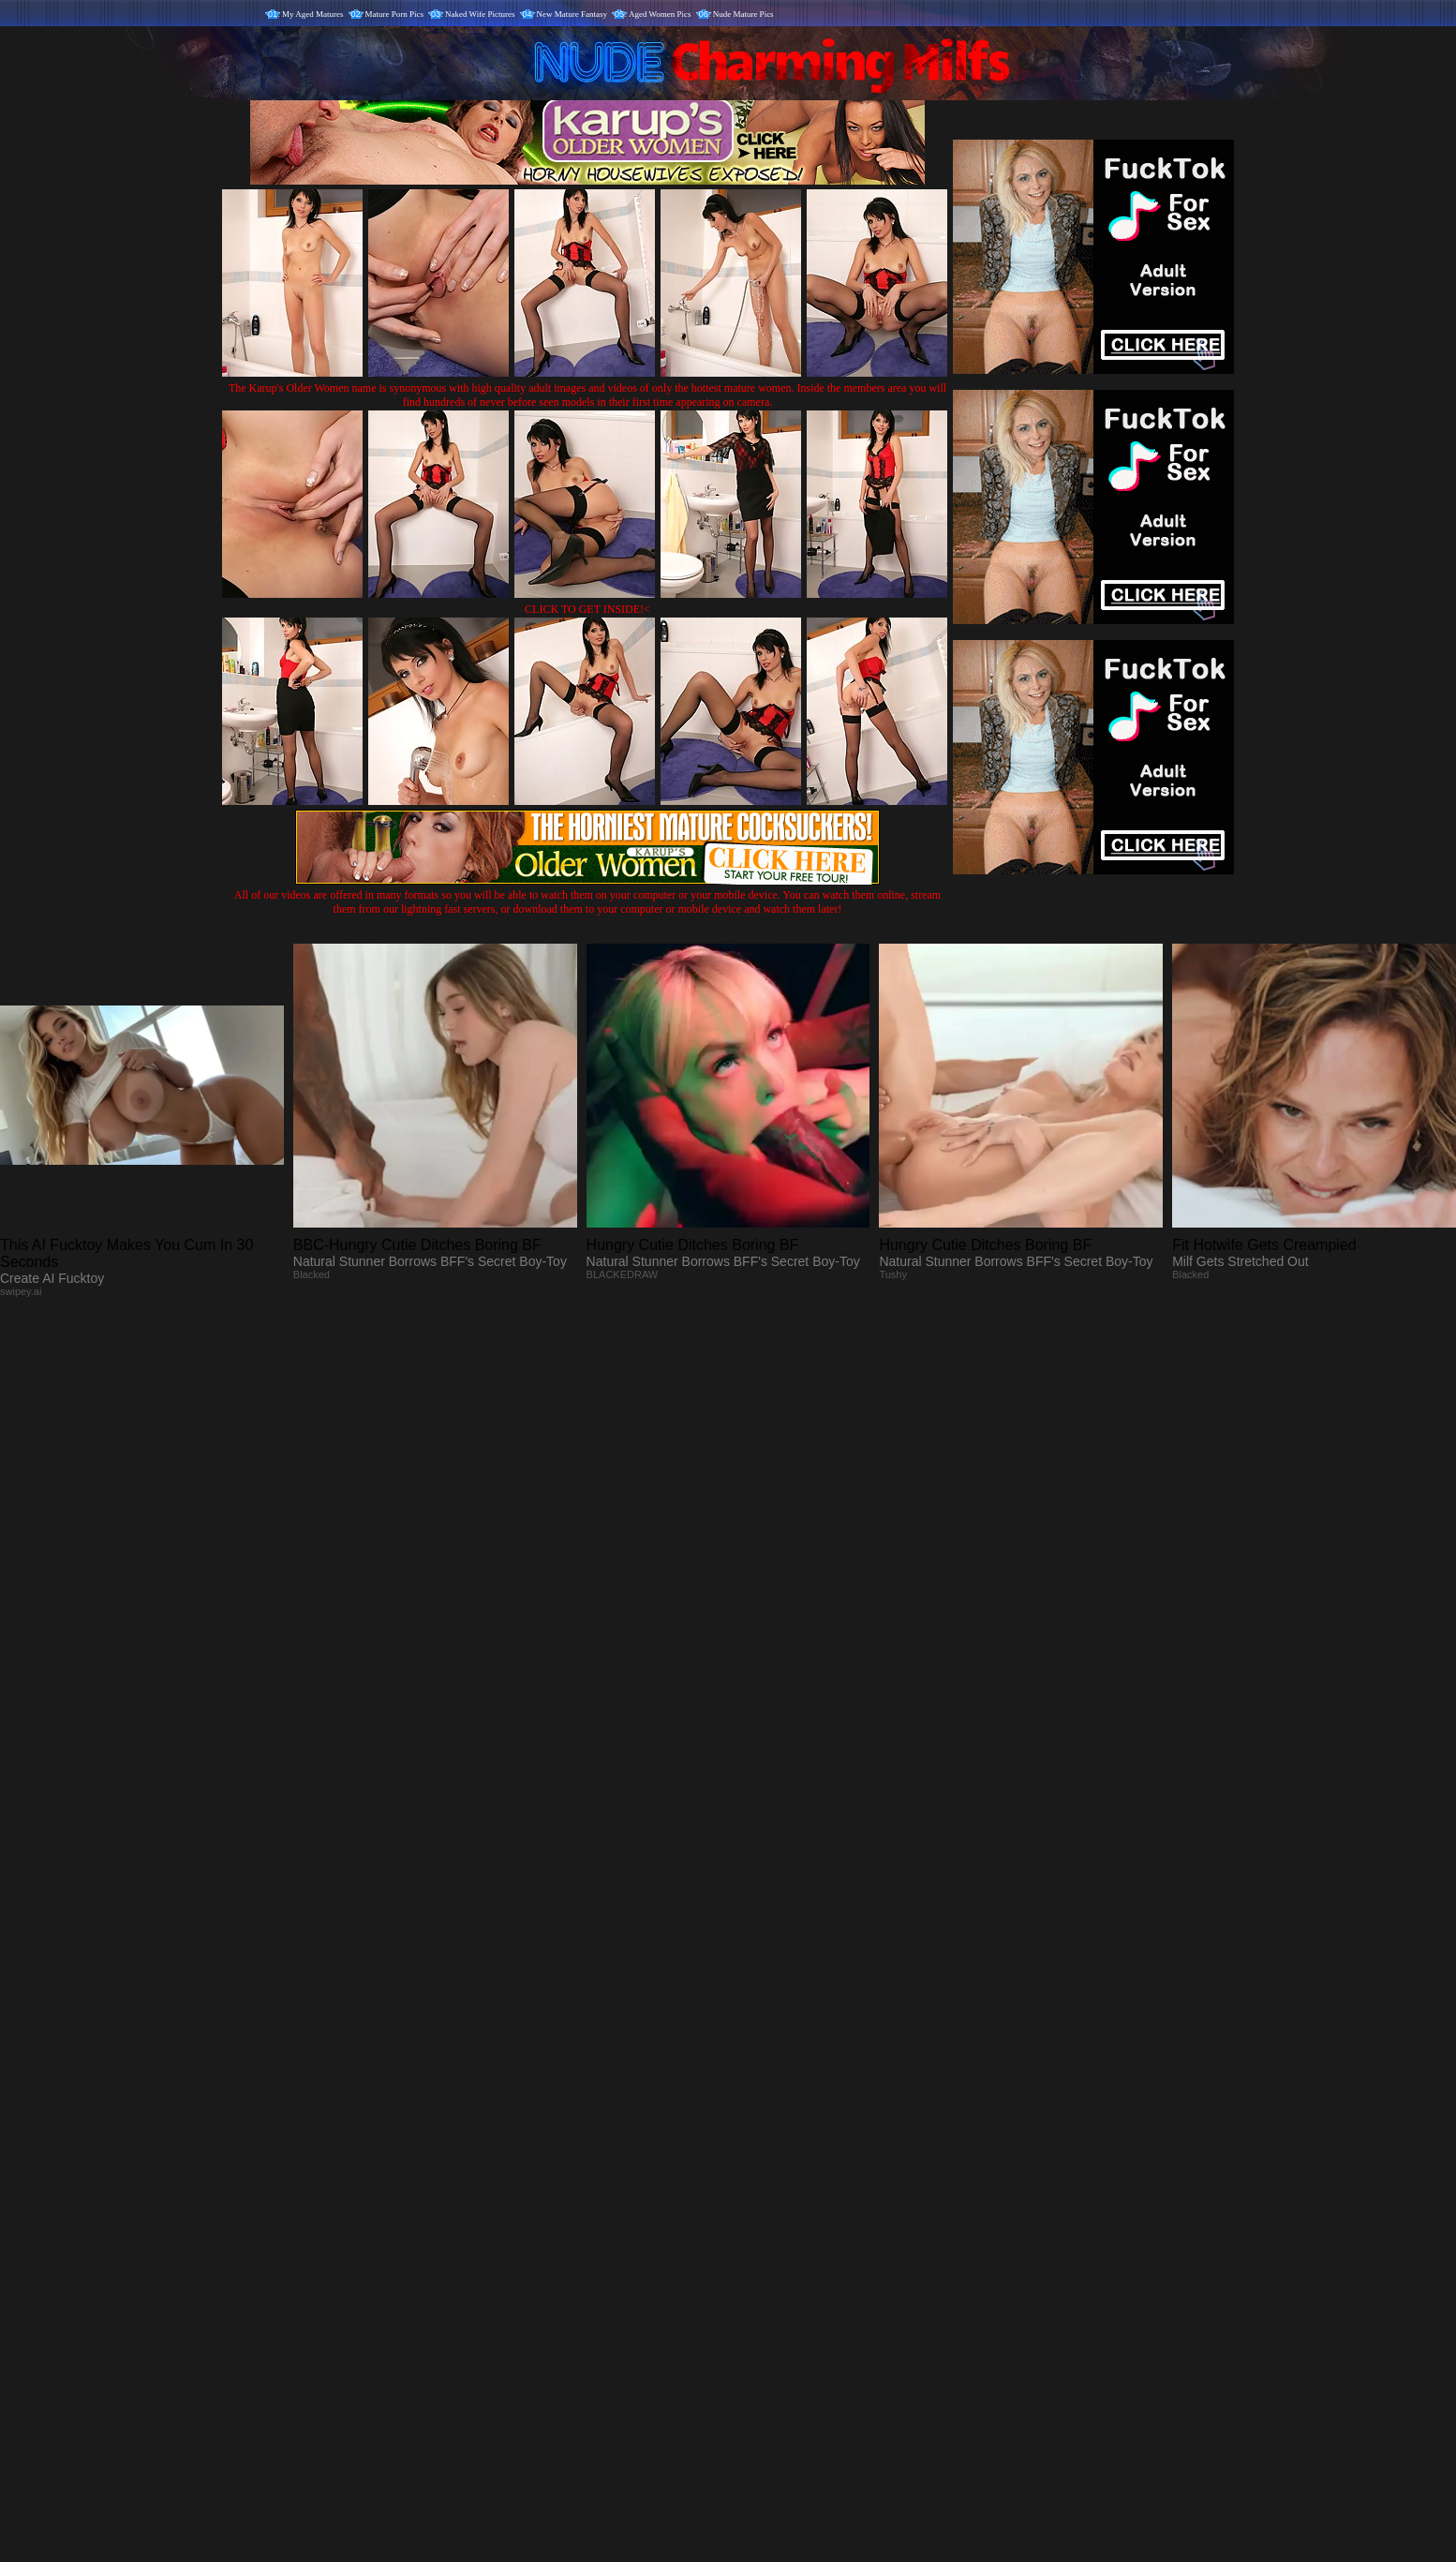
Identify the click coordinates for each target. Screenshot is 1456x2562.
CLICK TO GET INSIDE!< (587, 609)
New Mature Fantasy (572, 14)
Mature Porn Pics (394, 14)
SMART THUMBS (761, 2171)
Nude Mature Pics (743, 14)
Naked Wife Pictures (479, 14)
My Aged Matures (313, 14)
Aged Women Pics (660, 14)
